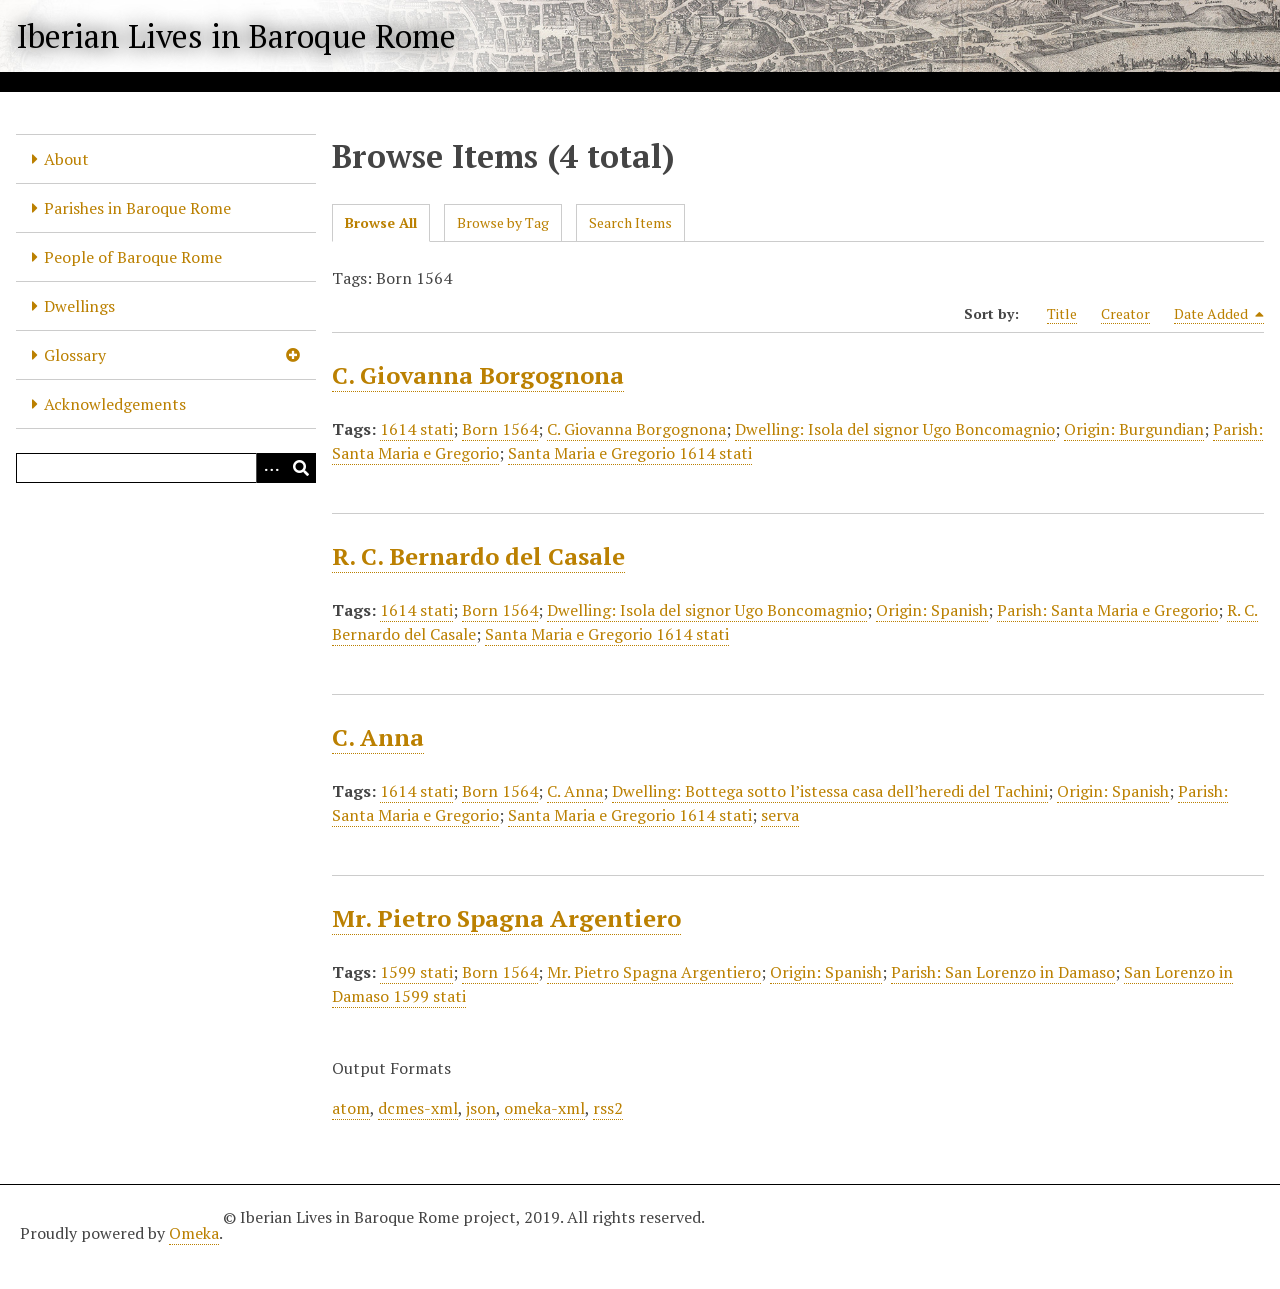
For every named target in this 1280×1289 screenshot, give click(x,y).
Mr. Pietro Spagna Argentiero (506, 918)
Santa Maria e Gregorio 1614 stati (630, 453)
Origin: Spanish (932, 610)
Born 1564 (500, 429)
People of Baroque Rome (133, 257)
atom (351, 1108)
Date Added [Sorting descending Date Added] (1219, 314)
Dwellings (79, 306)
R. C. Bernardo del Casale (478, 556)
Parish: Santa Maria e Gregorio (1107, 610)
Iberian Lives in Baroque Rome (236, 36)
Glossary (75, 355)
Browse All (381, 222)
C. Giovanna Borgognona (478, 375)
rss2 (608, 1108)
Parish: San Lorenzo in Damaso (1003, 972)
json (481, 1108)
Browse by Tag (503, 222)
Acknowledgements (115, 404)
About (66, 159)
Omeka (194, 1233)
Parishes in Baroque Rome (137, 208)
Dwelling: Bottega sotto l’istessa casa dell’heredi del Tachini (830, 791)
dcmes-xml (418, 1108)
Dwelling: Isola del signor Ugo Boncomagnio (895, 429)
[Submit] (301, 468)
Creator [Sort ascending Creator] (1125, 313)
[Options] (271, 468)
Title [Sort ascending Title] (1062, 313)
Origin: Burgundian (1134, 429)
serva (780, 815)
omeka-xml (544, 1108)
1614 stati (416, 429)
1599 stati (416, 972)
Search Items (630, 222)
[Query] (166, 468)
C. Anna (378, 737)
